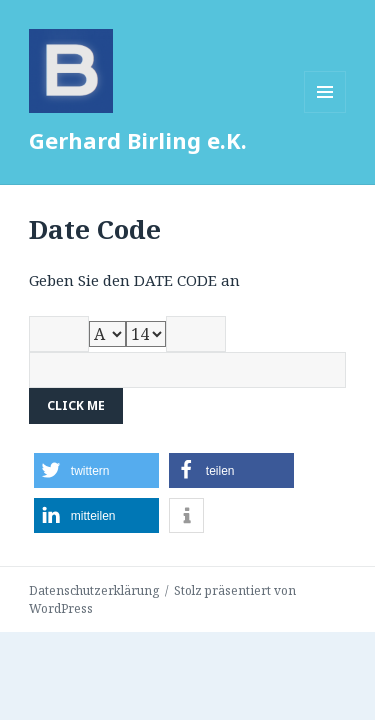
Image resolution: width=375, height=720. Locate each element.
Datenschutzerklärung (94, 590)
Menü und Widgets (325, 112)
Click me (76, 405)
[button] (96, 470)
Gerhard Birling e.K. (138, 140)
